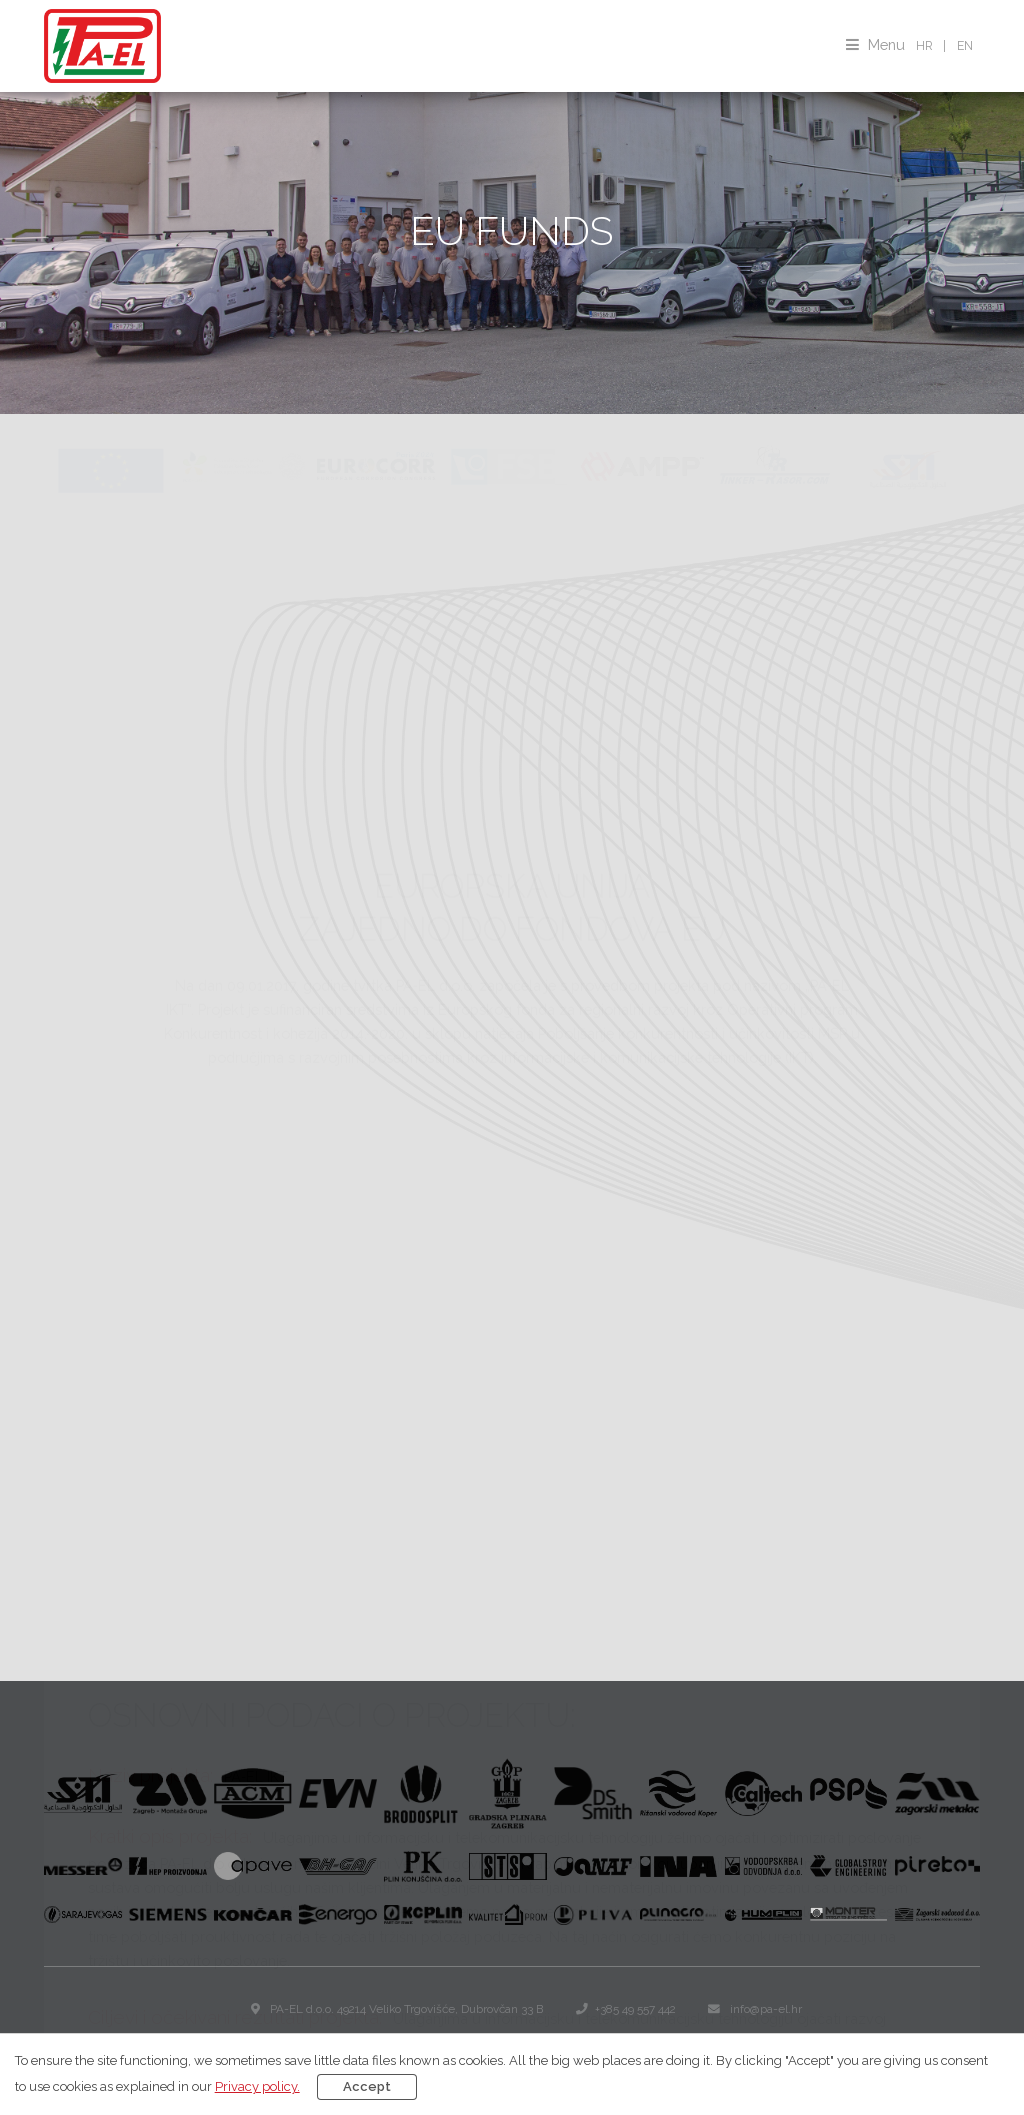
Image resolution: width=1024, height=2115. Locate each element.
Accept (367, 2086)
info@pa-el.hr (766, 2009)
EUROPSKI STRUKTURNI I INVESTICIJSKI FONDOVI (277, 1590)
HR (924, 46)
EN (965, 46)
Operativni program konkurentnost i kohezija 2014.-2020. (297, 1614)
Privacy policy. (257, 2086)
